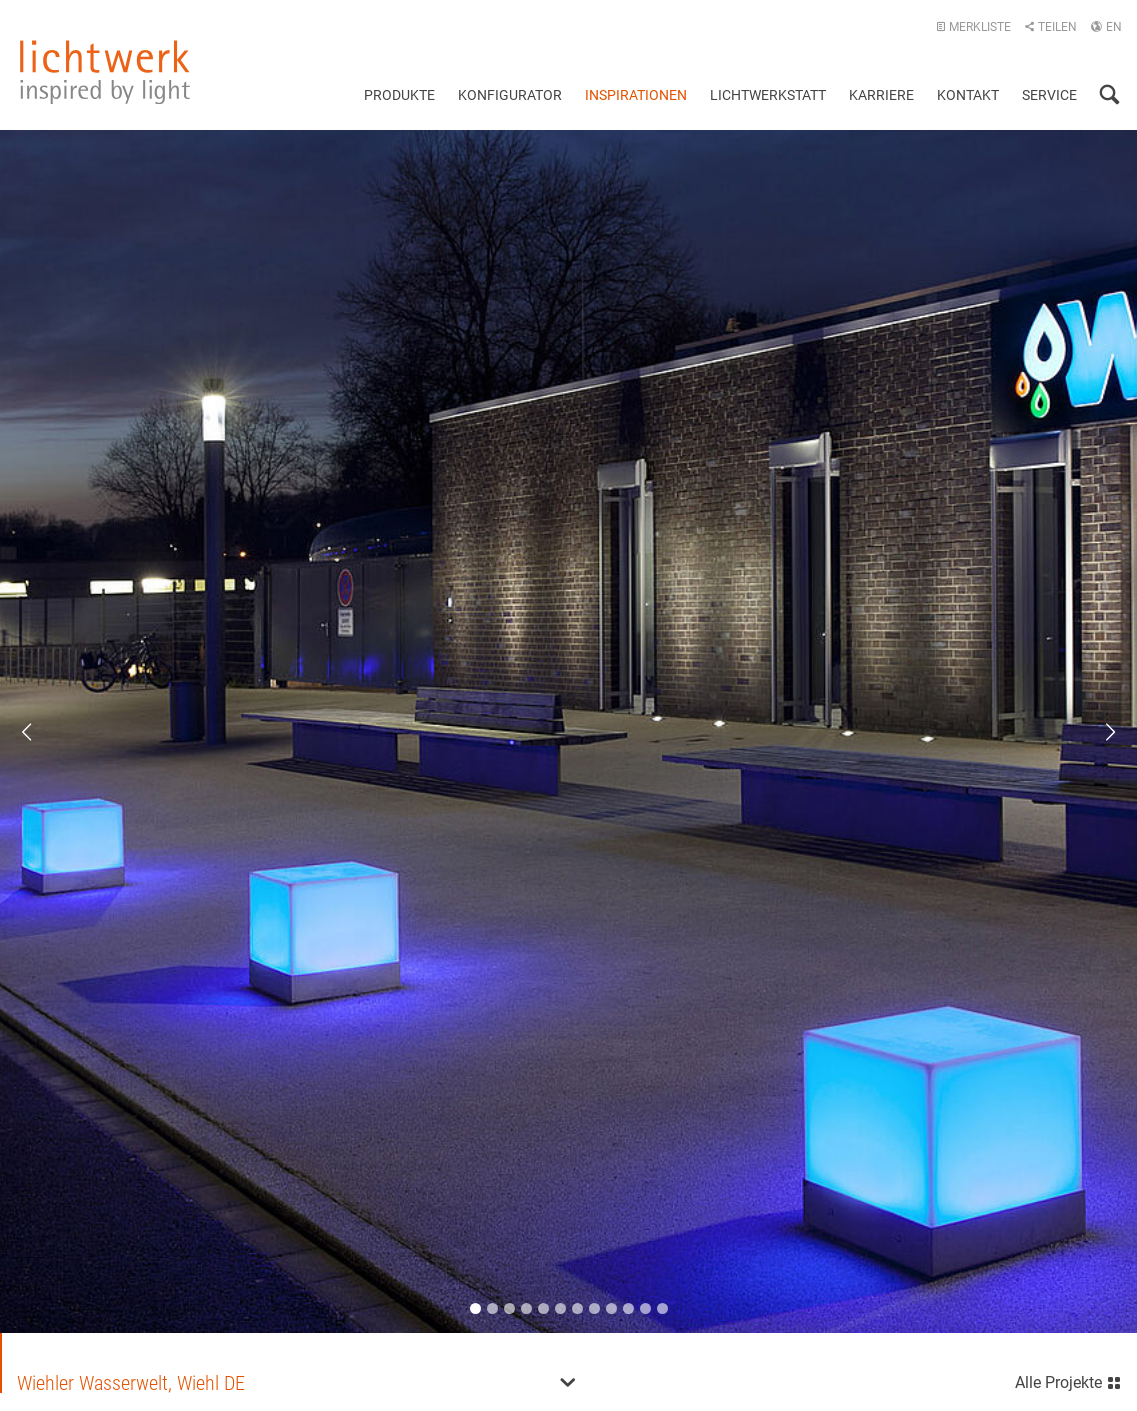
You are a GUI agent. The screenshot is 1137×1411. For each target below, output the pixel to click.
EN (1106, 27)
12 (662, 1306)
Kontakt (968, 95)
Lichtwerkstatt (768, 95)
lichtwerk (105, 72)
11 (645, 1306)
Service (1049, 95)
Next (1097, 731)
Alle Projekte (1068, 1378)
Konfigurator (510, 95)
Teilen (1050, 27)
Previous (40, 731)
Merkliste (973, 27)
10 (628, 1306)
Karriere (881, 95)
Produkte (399, 95)
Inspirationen (636, 95)
